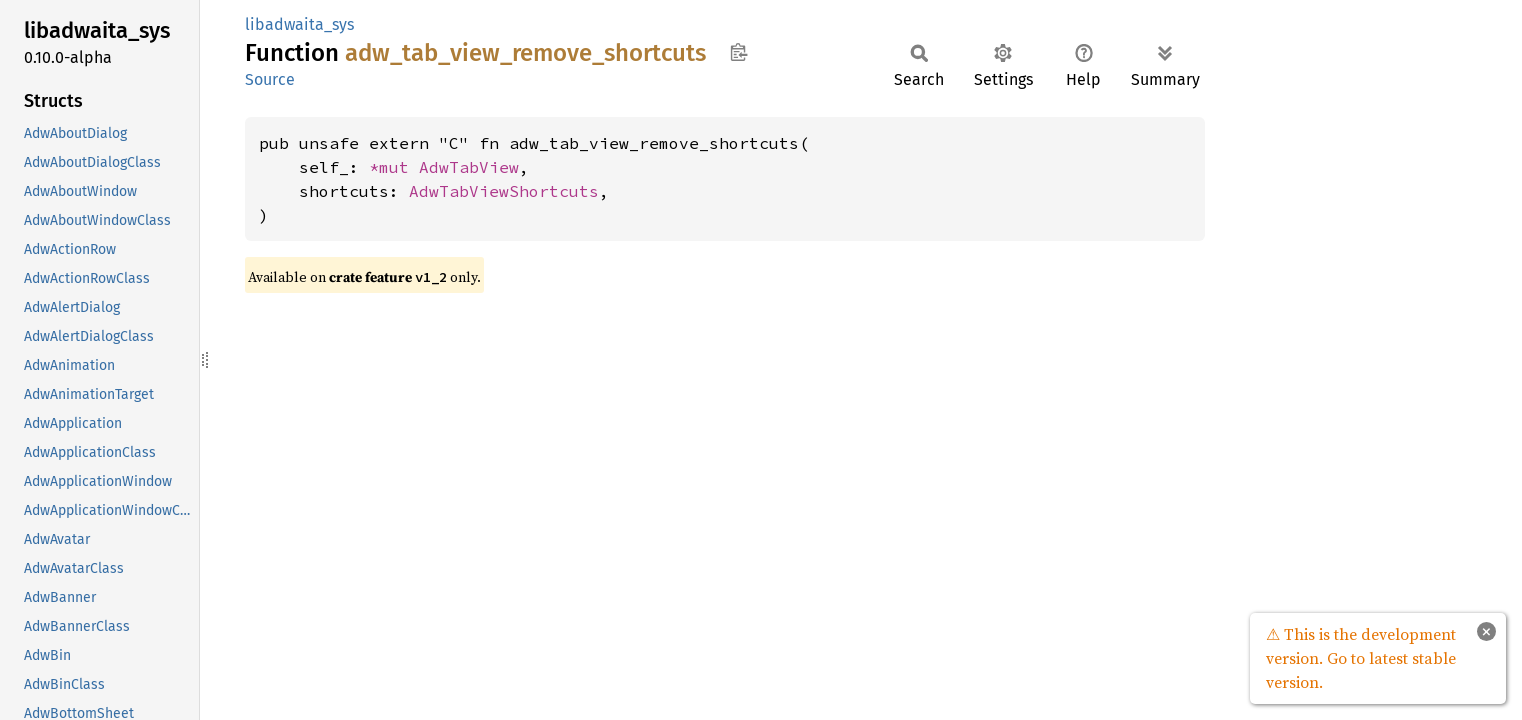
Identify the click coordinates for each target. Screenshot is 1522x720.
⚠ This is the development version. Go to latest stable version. (1361, 658)
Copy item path (738, 52)
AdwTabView (469, 167)
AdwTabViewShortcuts (504, 191)
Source (270, 79)
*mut (394, 167)
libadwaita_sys (299, 24)
